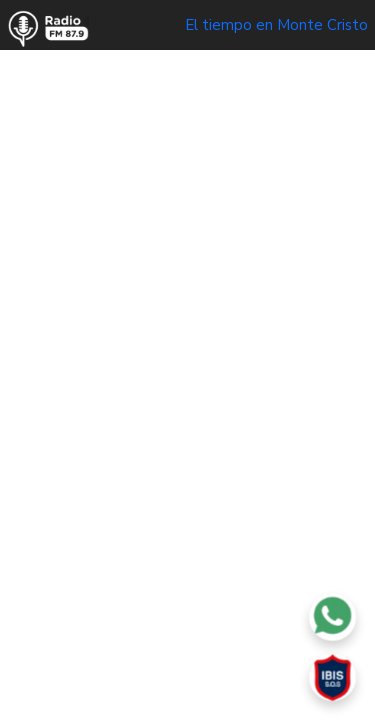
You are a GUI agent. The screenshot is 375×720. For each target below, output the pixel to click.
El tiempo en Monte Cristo (276, 25)
